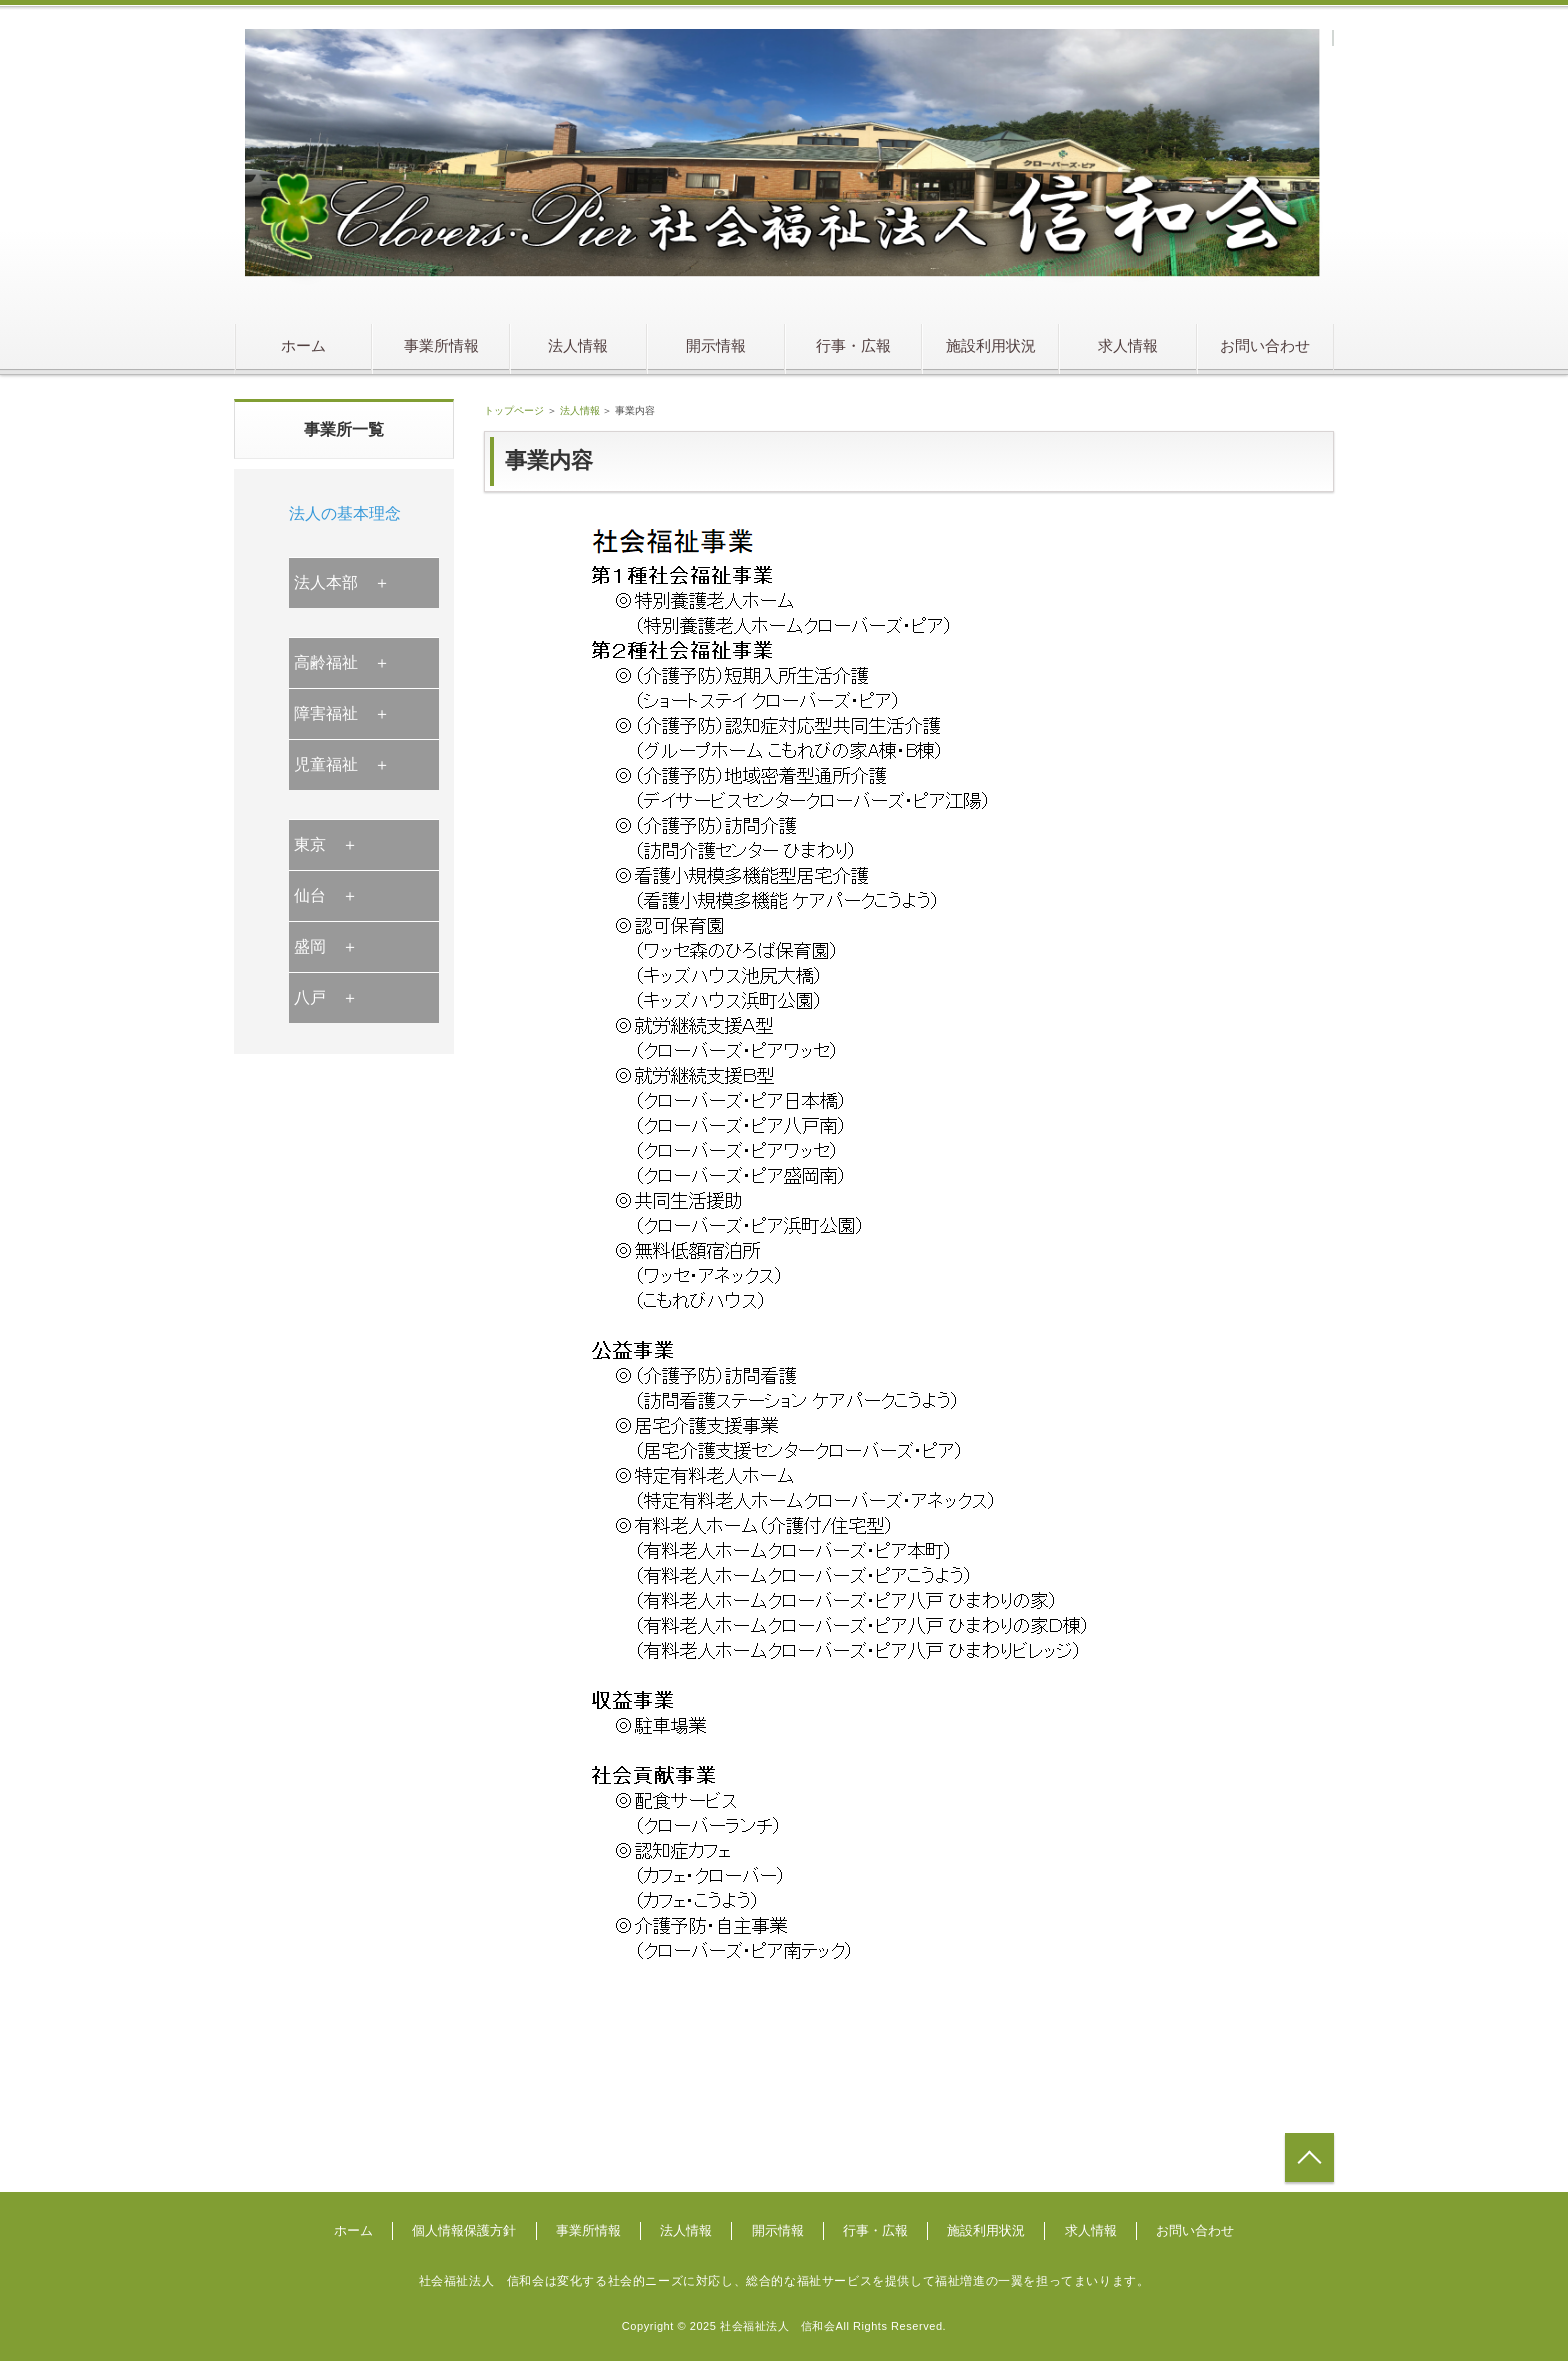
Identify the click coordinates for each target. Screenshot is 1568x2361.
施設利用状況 (991, 345)
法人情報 (578, 345)
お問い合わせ (1265, 345)
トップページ (514, 410)
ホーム (303, 345)
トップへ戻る (1309, 2157)
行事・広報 (853, 345)
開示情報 (716, 345)
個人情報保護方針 (464, 2230)
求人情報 (1128, 345)
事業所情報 (441, 345)
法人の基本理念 (345, 513)
